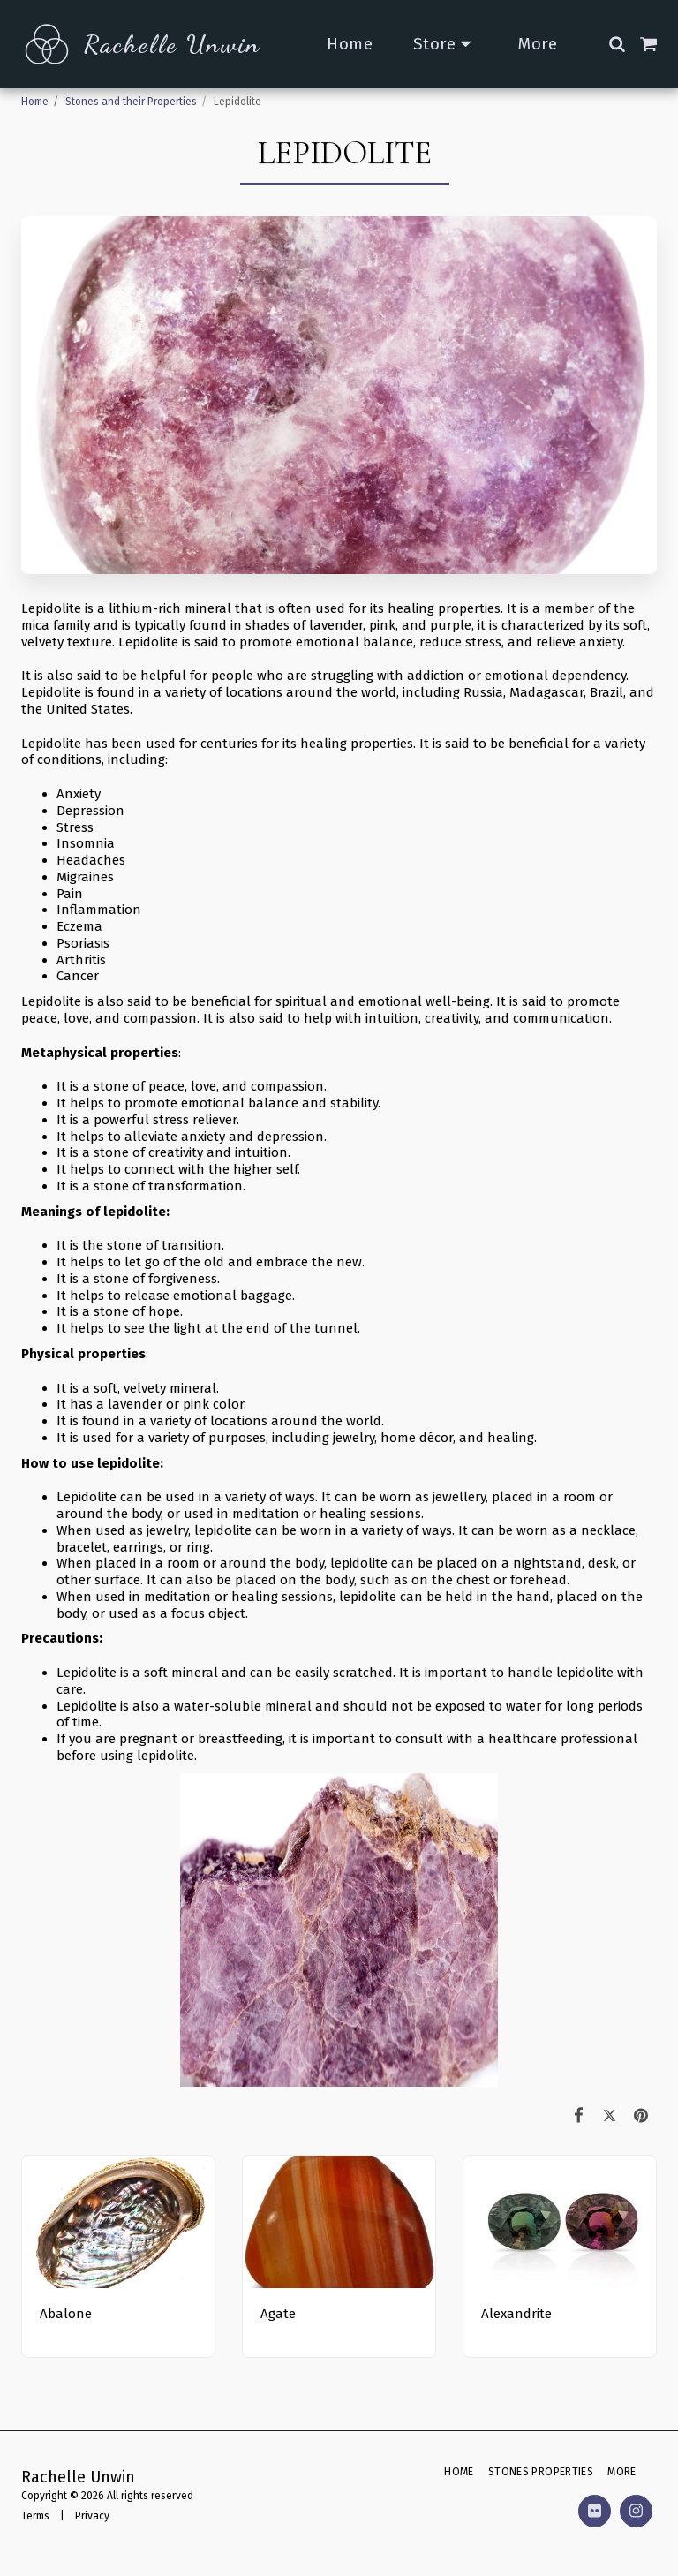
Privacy (92, 2516)
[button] (616, 43)
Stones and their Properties (131, 101)
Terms (35, 2516)
